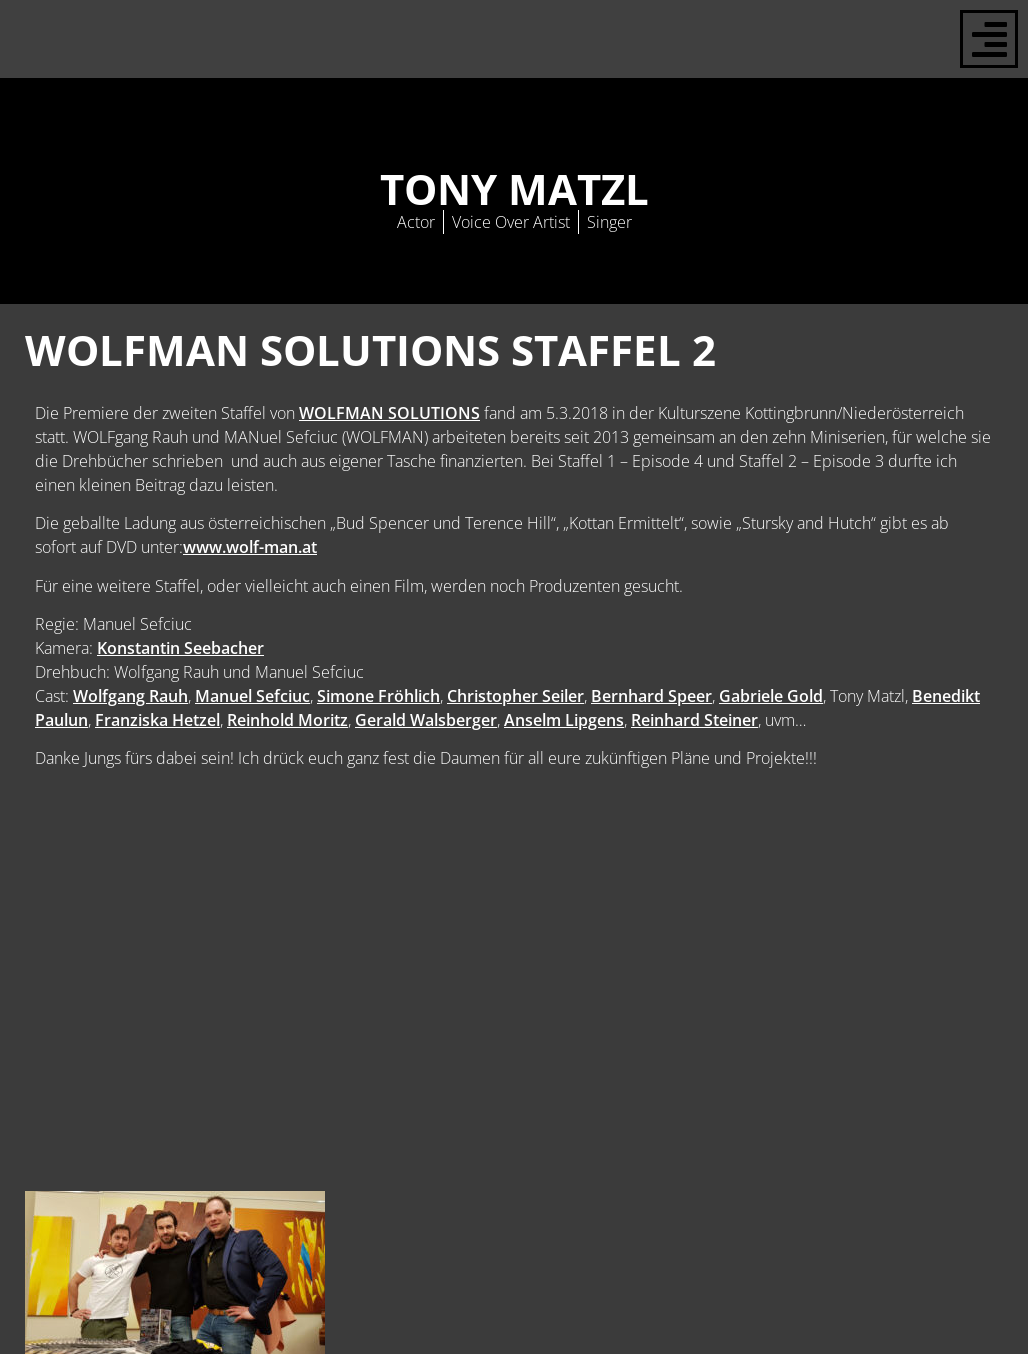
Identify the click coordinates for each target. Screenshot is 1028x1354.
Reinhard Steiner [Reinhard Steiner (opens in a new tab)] (694, 720)
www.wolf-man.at (250, 547)
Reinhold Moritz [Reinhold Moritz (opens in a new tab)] (287, 720)
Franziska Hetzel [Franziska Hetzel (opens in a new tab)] (157, 720)
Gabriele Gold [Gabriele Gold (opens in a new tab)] (771, 696)
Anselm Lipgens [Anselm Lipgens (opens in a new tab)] (564, 720)
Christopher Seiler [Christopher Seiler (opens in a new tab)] (515, 696)
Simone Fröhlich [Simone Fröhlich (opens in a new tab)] (378, 696)
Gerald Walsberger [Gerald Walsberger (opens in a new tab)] (426, 720)
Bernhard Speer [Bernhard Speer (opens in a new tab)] (651, 696)
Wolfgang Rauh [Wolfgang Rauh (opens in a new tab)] (130, 696)
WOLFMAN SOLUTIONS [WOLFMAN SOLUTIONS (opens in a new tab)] (389, 413)
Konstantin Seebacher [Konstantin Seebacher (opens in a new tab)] (180, 648)
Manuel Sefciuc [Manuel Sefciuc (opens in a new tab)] (252, 696)
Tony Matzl (514, 188)
